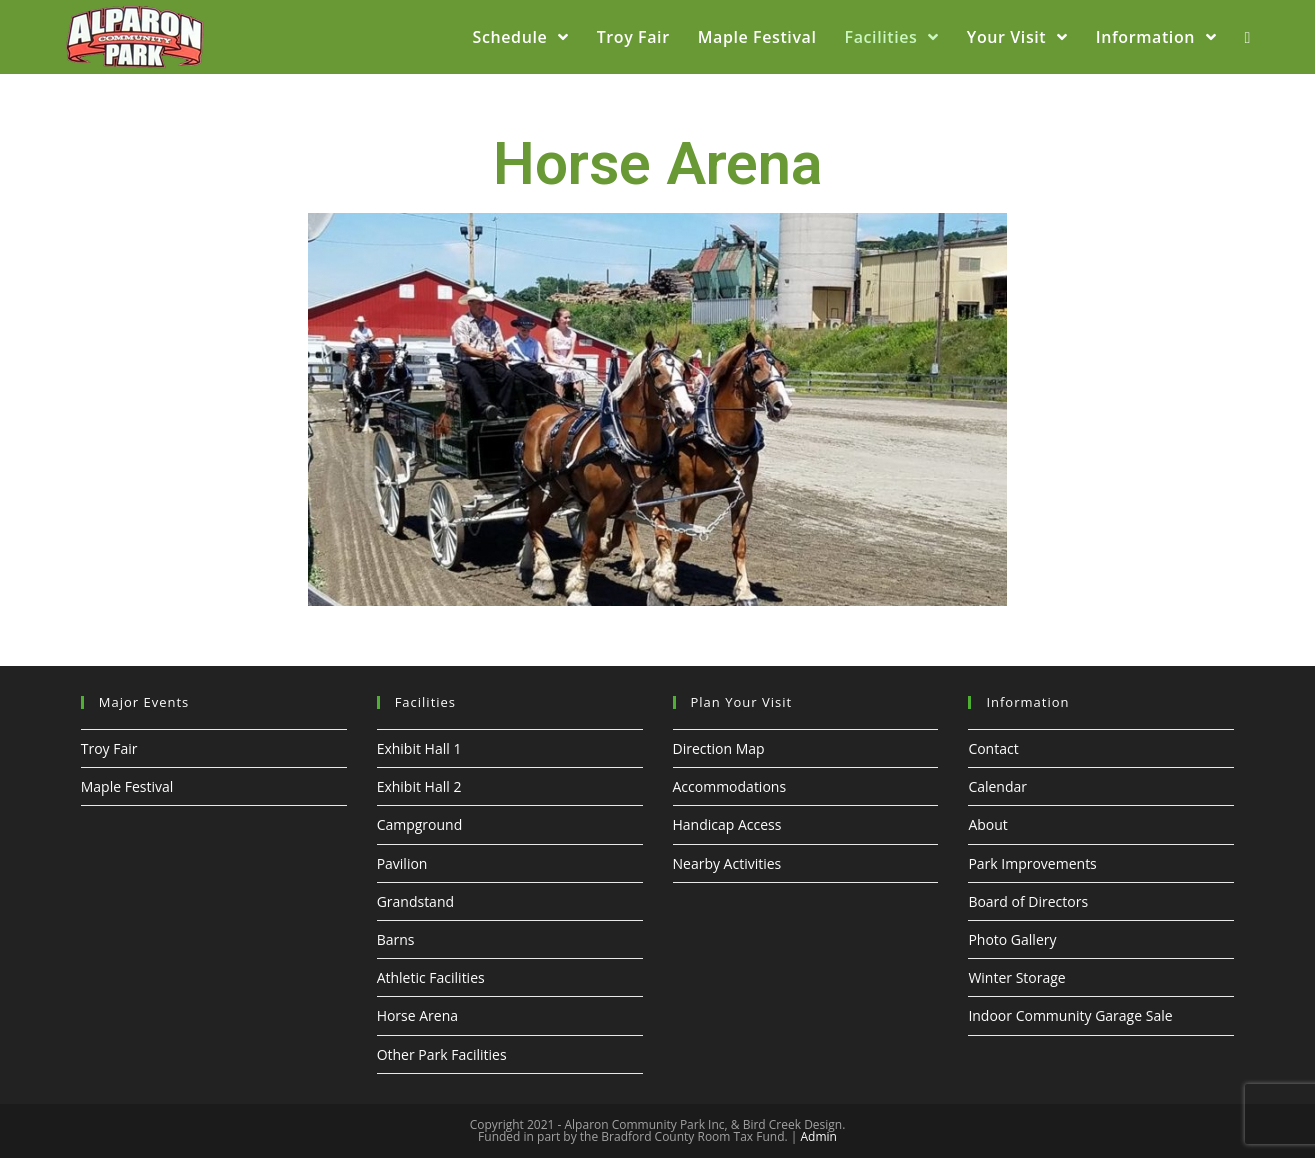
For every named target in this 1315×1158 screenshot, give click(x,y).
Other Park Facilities (442, 1054)
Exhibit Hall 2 (419, 786)
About (987, 824)
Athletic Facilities (431, 977)
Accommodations (730, 786)
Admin (818, 1136)
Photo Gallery (1012, 939)
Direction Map (719, 748)
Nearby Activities (727, 863)
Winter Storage (1016, 977)
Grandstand (415, 901)
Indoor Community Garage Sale (1070, 1015)
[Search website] (1247, 37)
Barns (396, 939)
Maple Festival (127, 786)
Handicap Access (727, 824)
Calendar (997, 786)
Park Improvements (1032, 863)
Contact (993, 748)
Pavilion (402, 863)
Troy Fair (109, 748)
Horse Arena (417, 1015)
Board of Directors (1028, 901)
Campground (420, 824)
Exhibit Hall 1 (419, 748)
